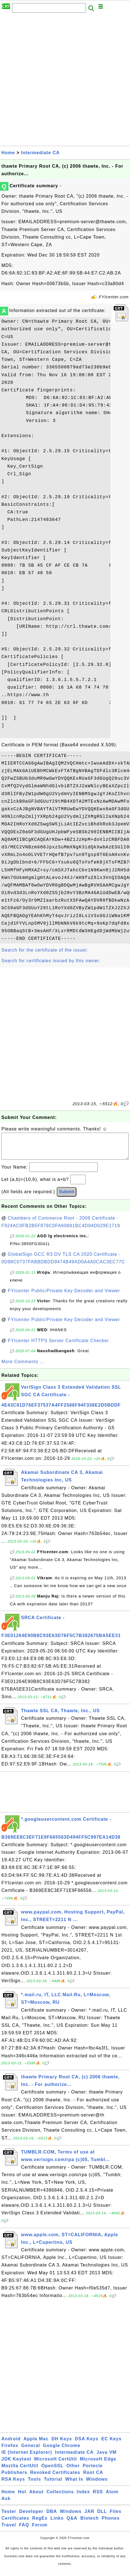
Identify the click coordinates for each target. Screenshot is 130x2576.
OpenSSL (52, 2471)
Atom (112, 2497)
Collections (60, 2497)
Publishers (14, 2478)
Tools (34, 2484)
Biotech (89, 2523)
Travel (8, 2530)
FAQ (24, 2530)
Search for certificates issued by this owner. (51, 960)
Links (57, 2523)
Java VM (107, 2457)
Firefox (9, 2451)
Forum (39, 2530)
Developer (31, 2517)
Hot (22, 2497)
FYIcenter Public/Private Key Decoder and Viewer (64, 1296)
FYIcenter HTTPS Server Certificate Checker (58, 1346)
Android (10, 2444)
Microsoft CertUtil (55, 2464)
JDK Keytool (16, 2464)
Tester (8, 2517)
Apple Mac (36, 2444)
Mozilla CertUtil (19, 2471)
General (30, 2451)
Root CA (93, 2478)
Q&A (72, 2523)
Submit (66, 1197)
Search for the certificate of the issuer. (44, 950)
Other (73, 2471)
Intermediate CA (40, 152)
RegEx (40, 2523)
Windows (97, 2484)
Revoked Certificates (55, 2478)
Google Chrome (61, 2451)
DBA (51, 2517)
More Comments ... (22, 1367)
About (36, 2497)
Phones (111, 2523)
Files (115, 2517)
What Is (74, 2484)
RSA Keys (13, 2484)
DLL (102, 2517)
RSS (98, 2497)
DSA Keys (87, 2444)
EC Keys (111, 2444)
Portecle (93, 2471)
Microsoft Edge (98, 2464)
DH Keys (61, 2444)
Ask (5, 2504)
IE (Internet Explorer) (26, 2457)
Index (83, 2497)
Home (8, 152)
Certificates (15, 2523)
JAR (89, 2517)
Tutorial (53, 2484)
